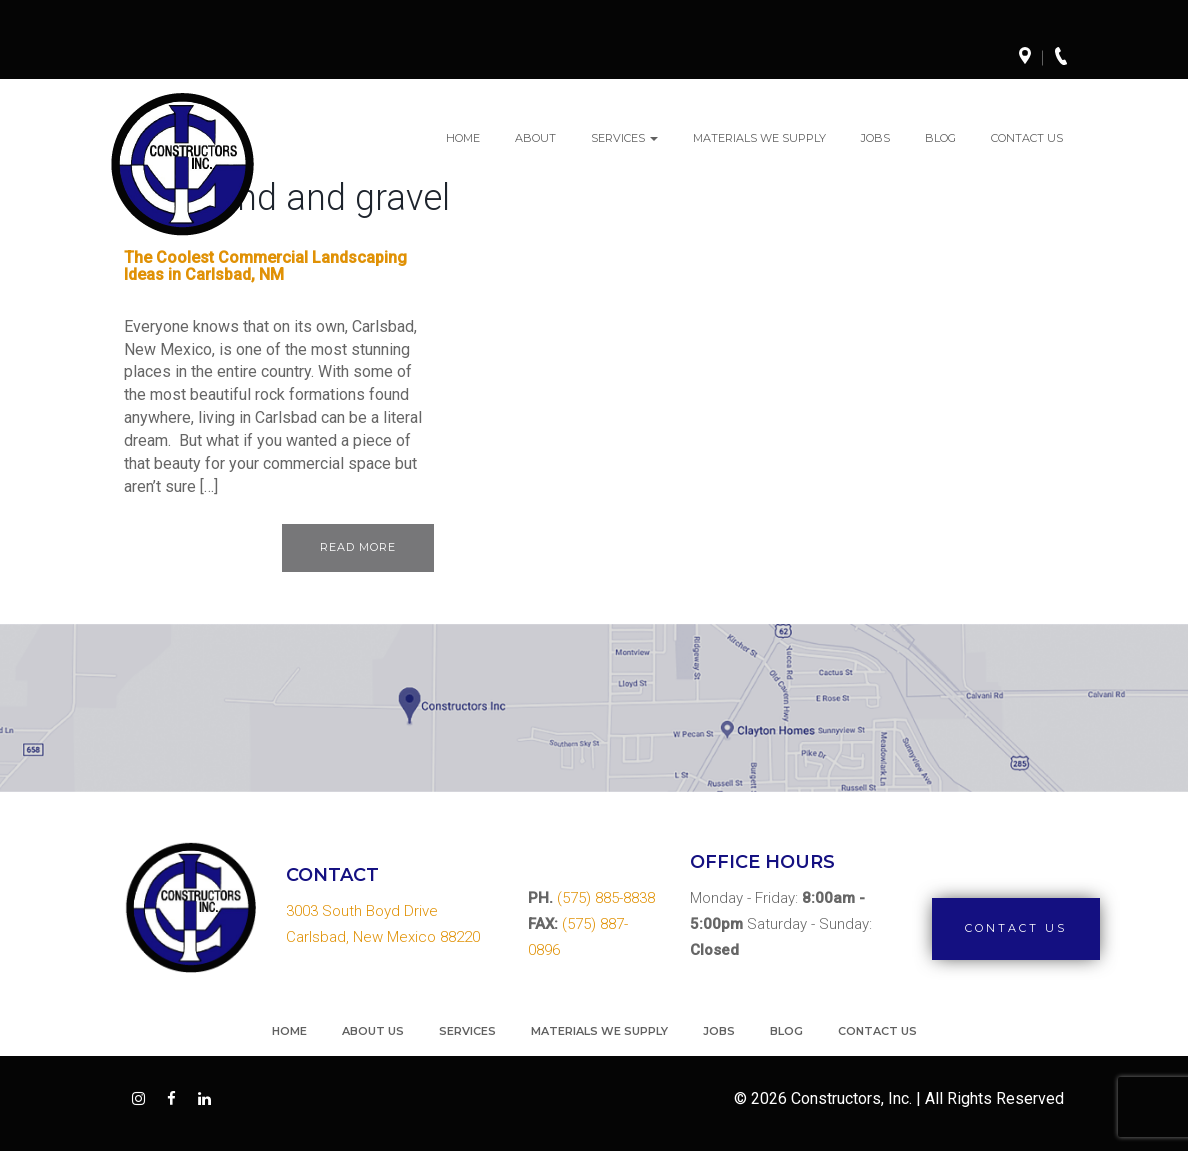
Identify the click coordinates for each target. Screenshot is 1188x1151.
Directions (1031, 58)
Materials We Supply (759, 138)
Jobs (875, 138)
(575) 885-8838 (606, 898)
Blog (940, 138)
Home (463, 138)
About (535, 138)
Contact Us (1027, 138)
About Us (373, 1031)
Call (1067, 58)
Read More (358, 547)
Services (624, 138)
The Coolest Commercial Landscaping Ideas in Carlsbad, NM (265, 266)
